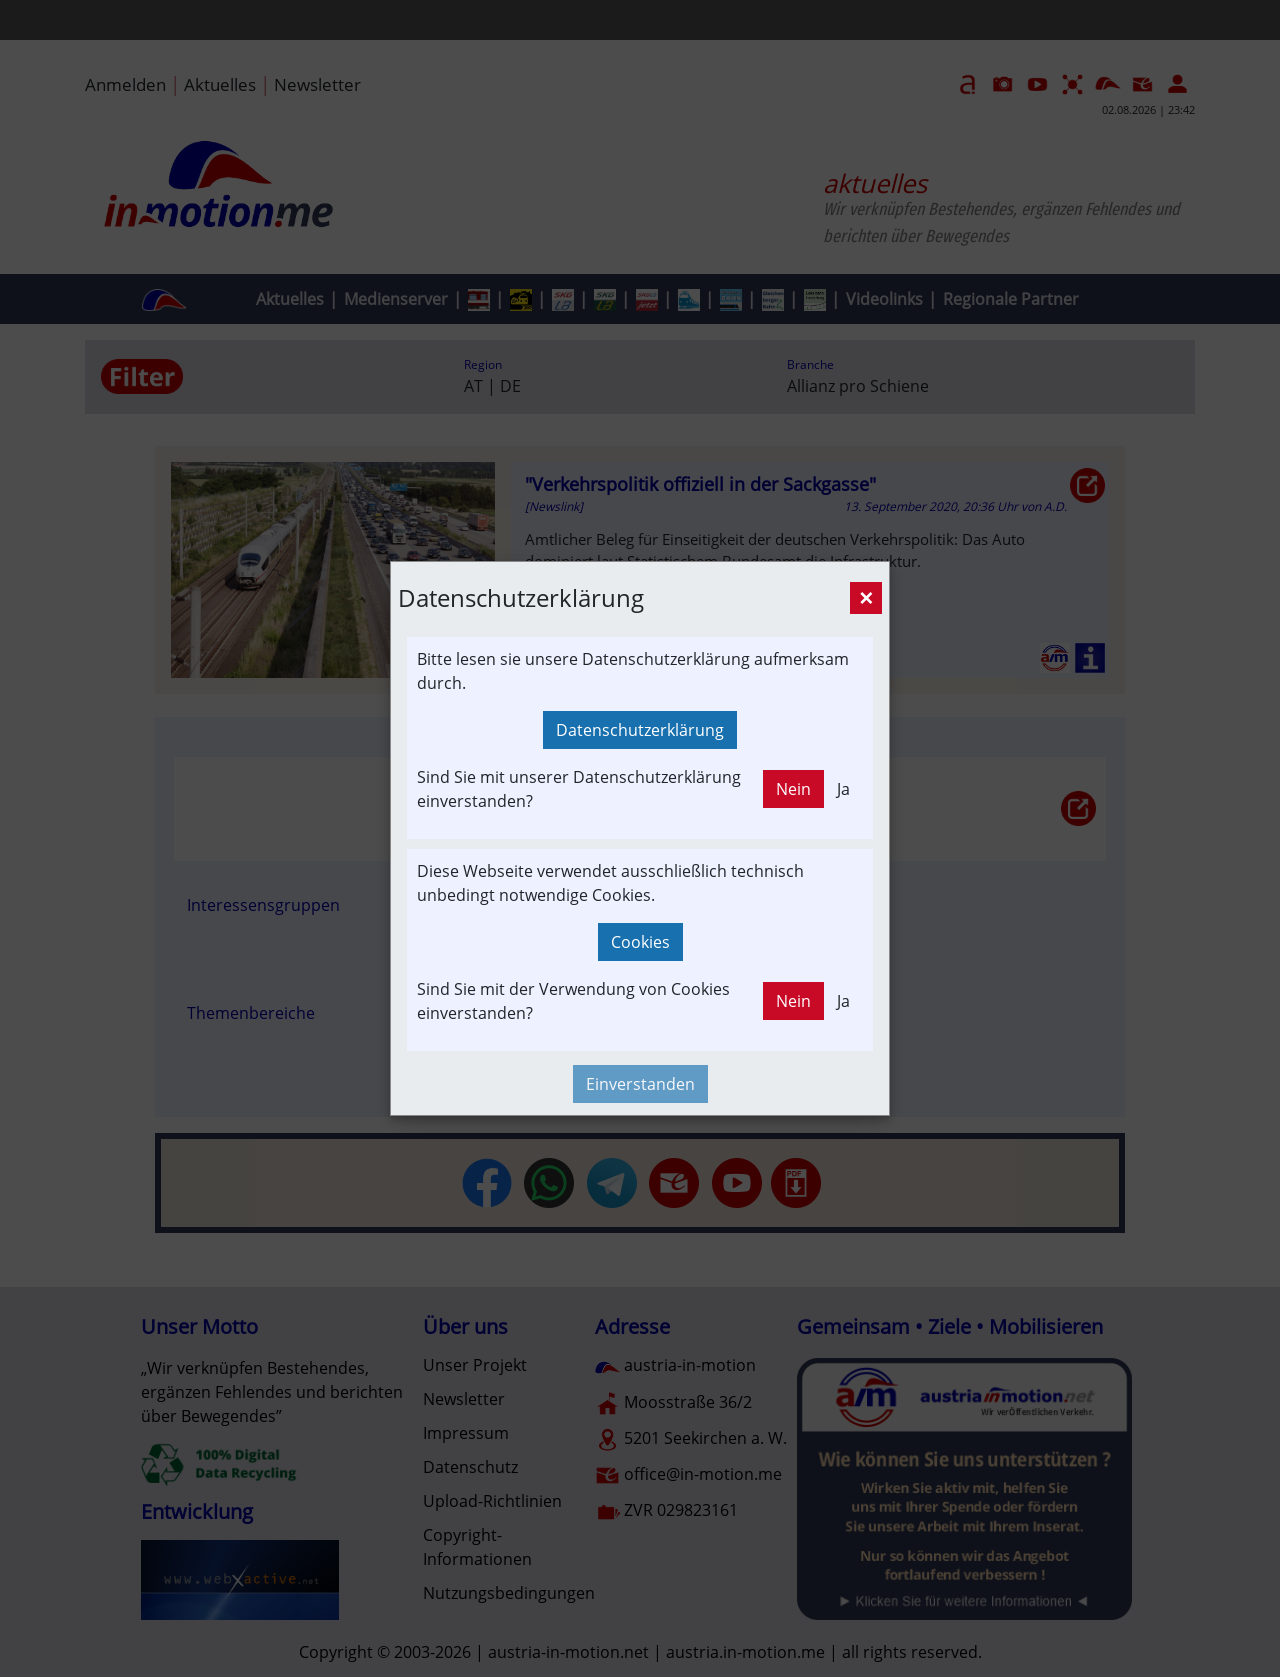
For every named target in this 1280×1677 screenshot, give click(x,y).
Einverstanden (640, 1084)
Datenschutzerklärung (640, 730)
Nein (793, 789)
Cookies (640, 942)
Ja (843, 789)
